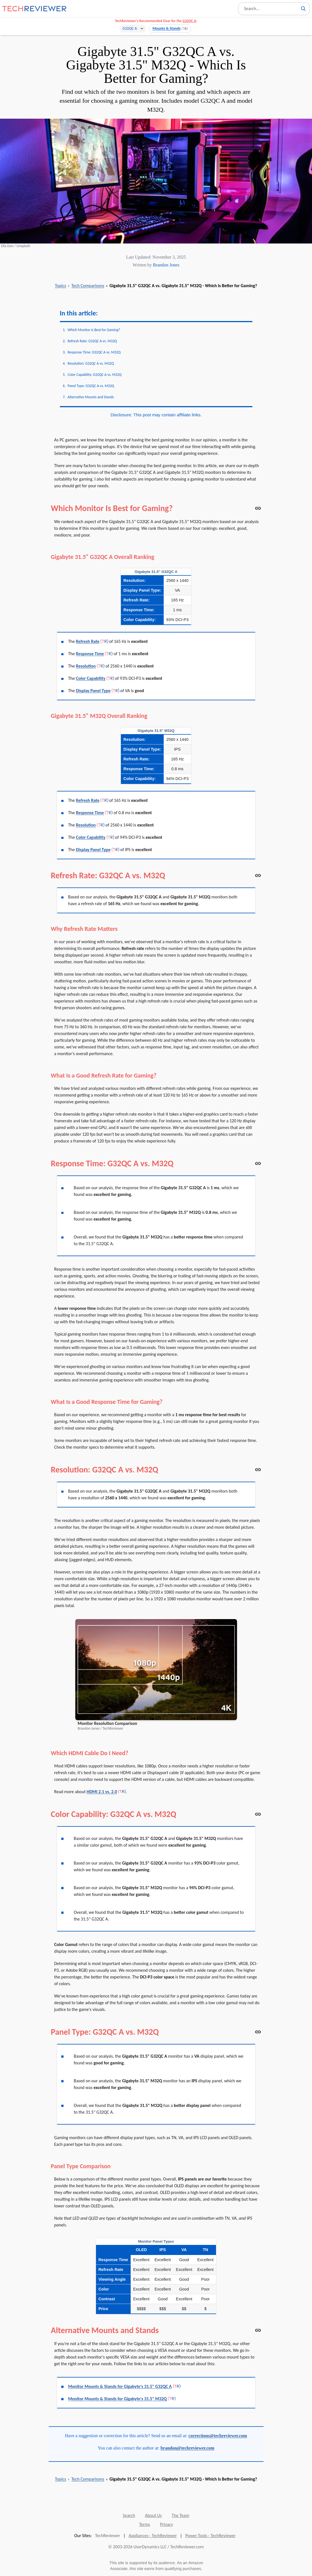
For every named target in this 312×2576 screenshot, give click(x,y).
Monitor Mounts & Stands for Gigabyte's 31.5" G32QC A (120, 2386)
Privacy (166, 2524)
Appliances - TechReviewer (153, 2535)
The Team (180, 2515)
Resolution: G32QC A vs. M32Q (91, 363)
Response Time (90, 653)
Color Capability (90, 678)
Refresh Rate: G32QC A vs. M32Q (92, 341)
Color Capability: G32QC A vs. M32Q (95, 374)
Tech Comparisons (87, 285)
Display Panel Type (93, 690)
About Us (153, 2515)
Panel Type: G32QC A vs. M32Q (91, 385)
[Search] (303, 9)
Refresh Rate (87, 641)
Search (129, 2515)
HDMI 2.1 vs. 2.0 (102, 1791)
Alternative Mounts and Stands (91, 397)
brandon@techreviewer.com (187, 2448)
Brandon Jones (166, 265)
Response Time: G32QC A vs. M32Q (94, 352)
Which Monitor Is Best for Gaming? (94, 329)
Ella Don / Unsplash (15, 245)
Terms (144, 2524)
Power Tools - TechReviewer (210, 2535)
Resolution (86, 666)
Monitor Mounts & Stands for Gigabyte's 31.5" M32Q (117, 2398)
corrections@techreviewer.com (217, 2435)
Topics (60, 285)
